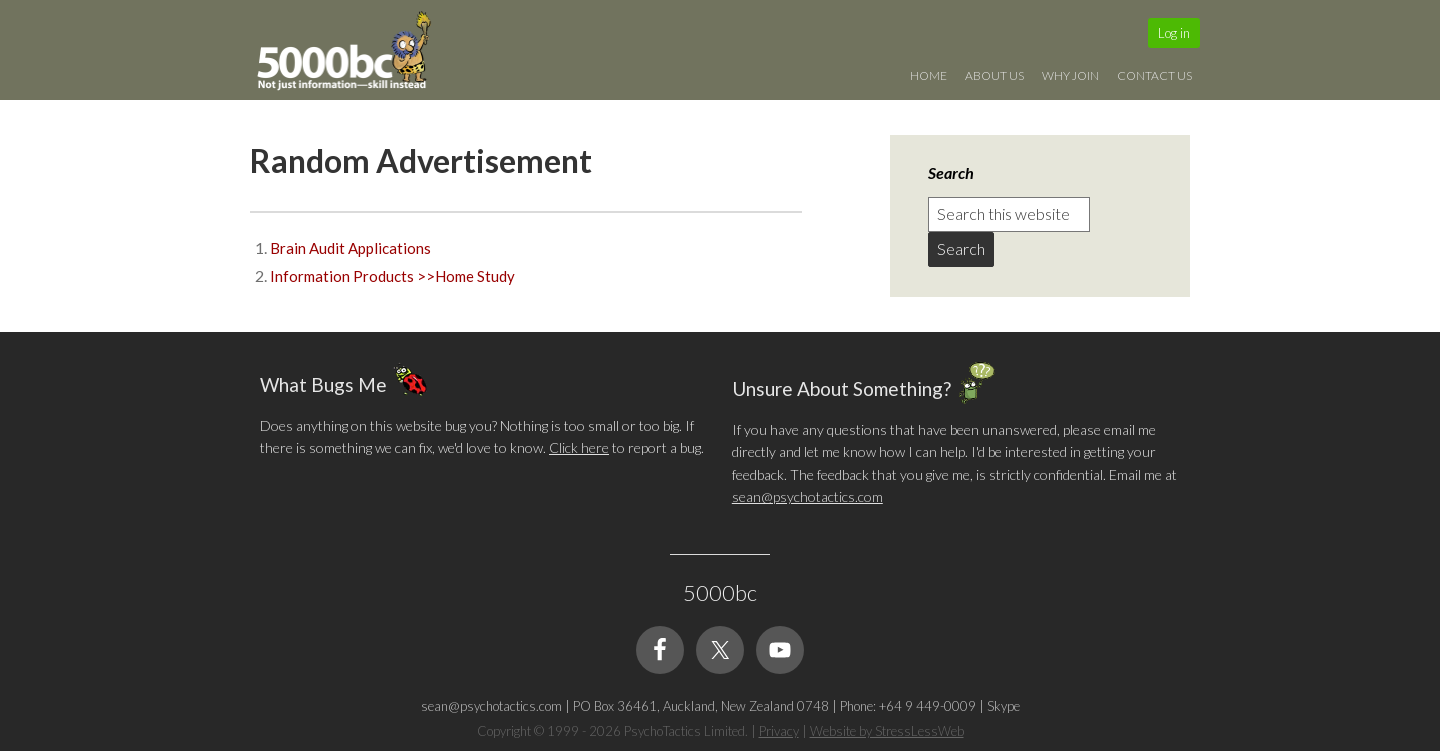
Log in (1174, 33)
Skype (1003, 706)
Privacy (779, 731)
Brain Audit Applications (350, 248)
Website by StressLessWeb (887, 731)
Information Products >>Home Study (392, 276)
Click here (579, 447)
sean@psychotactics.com (807, 496)
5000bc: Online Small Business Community (355, 55)
